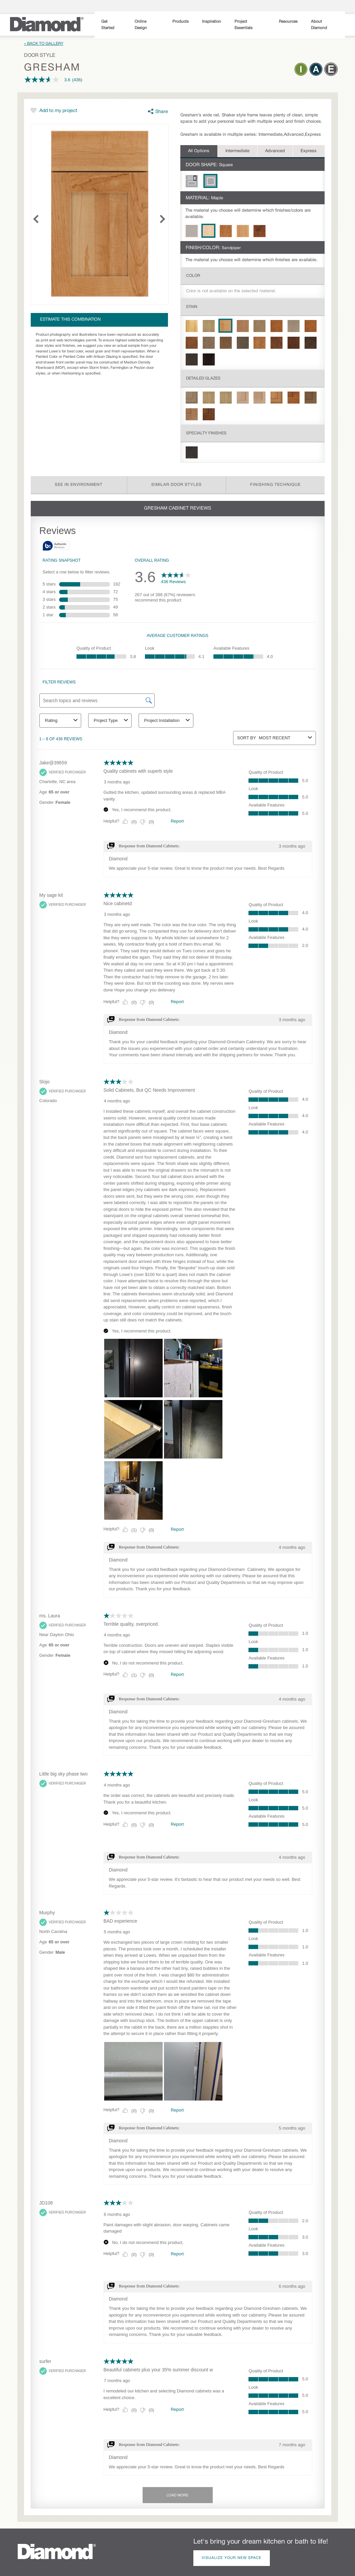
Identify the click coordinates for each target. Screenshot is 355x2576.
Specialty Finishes (206, 433)
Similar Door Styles (176, 485)
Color (193, 276)
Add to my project (58, 111)
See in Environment (79, 485)
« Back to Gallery (43, 43)
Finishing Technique (275, 485)
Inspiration (211, 21)
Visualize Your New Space (231, 2558)
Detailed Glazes (203, 378)
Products (180, 21)
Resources (288, 21)
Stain (191, 307)
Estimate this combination (70, 320)
